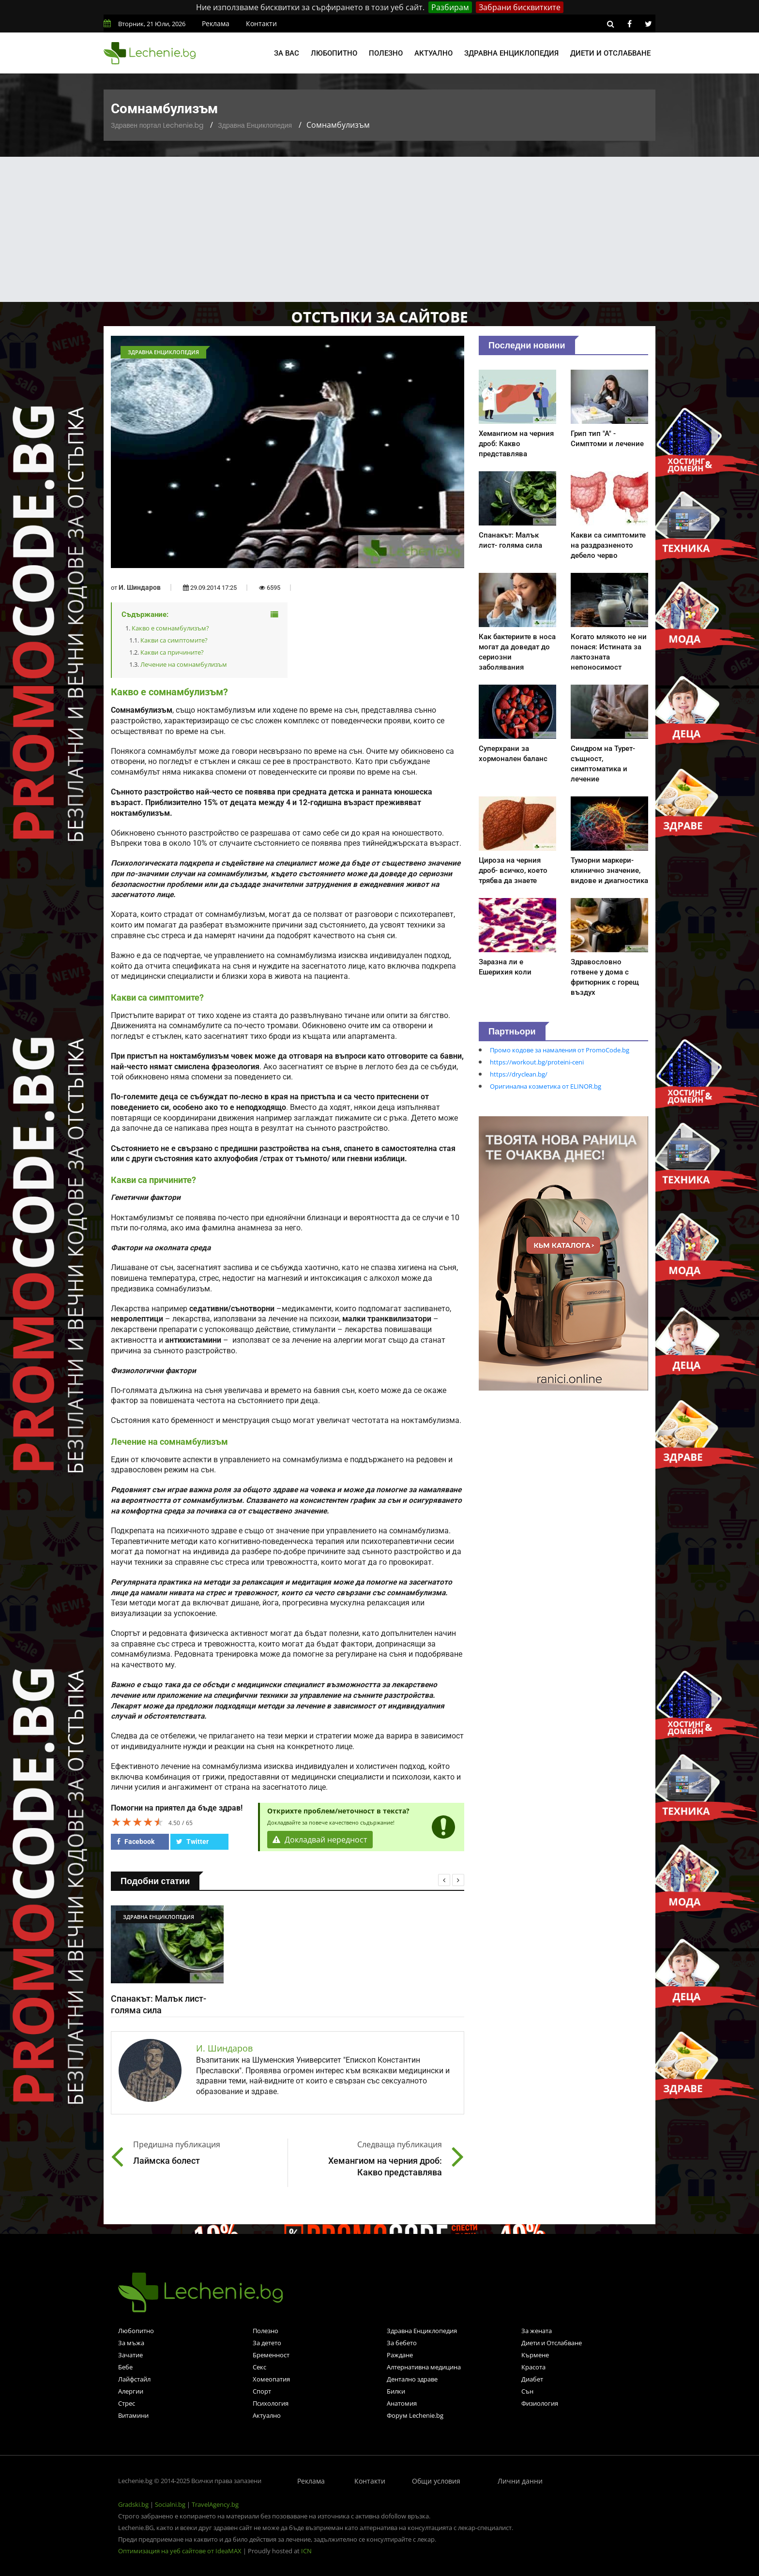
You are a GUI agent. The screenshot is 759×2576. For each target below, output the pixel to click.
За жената (536, 2330)
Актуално (433, 53)
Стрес (126, 2403)
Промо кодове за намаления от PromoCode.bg (559, 1050)
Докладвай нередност (320, 1839)
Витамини (133, 2415)
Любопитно (334, 53)
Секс (259, 2367)
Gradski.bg (133, 2504)
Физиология (539, 2403)
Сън (527, 2391)
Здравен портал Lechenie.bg (157, 125)
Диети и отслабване (610, 53)
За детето (267, 2342)
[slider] (137, 1821)
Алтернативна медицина (424, 2367)
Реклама (215, 23)
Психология (270, 2403)
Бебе (125, 2367)
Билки (396, 2391)
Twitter (192, 1841)
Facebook (135, 1841)
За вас (286, 53)
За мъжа (131, 2342)
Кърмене (535, 2355)
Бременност (271, 2355)
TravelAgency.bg (215, 2504)
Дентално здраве (412, 2379)
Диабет (532, 2379)
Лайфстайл (134, 2379)
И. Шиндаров (140, 587)
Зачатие (130, 2355)
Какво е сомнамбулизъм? (170, 628)
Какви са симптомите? (174, 640)
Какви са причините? (172, 652)
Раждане (400, 2355)
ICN (306, 2550)
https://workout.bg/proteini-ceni (537, 1062)
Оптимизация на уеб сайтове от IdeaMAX (180, 2550)
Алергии (130, 2391)
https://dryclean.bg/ (518, 1074)
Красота (533, 2367)
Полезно (386, 53)
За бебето (402, 2342)
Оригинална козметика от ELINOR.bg (545, 1086)
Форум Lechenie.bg (415, 2415)
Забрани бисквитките (520, 7)
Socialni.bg (170, 2504)
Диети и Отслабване (551, 2342)
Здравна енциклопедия (511, 53)
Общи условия (436, 2481)
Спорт (262, 2391)
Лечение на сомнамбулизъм (183, 664)
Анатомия (402, 2403)
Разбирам (450, 7)
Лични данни (520, 2481)
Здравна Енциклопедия (255, 125)
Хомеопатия (271, 2379)
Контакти (261, 23)
